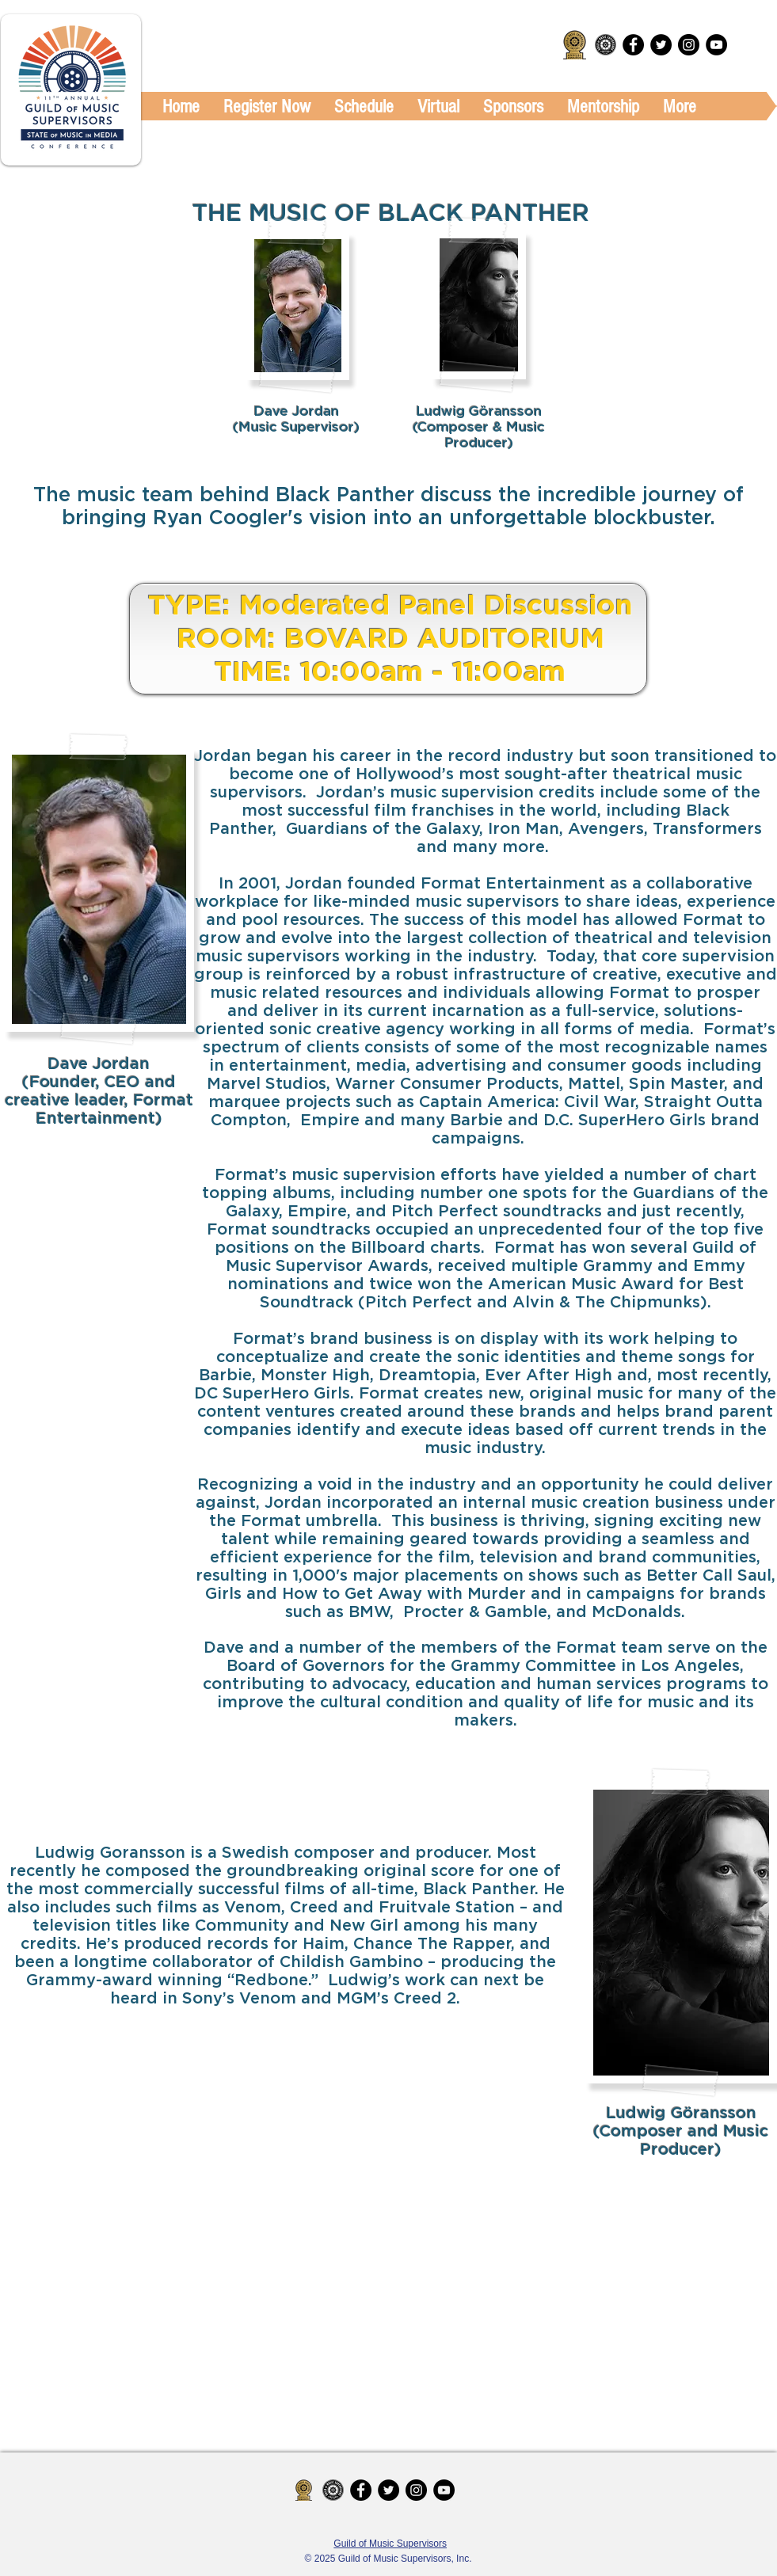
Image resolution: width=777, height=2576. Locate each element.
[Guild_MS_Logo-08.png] (605, 44)
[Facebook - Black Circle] (633, 44)
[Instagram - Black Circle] (688, 44)
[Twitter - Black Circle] (661, 44)
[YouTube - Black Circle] (716, 44)
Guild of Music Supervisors (390, 2543)
